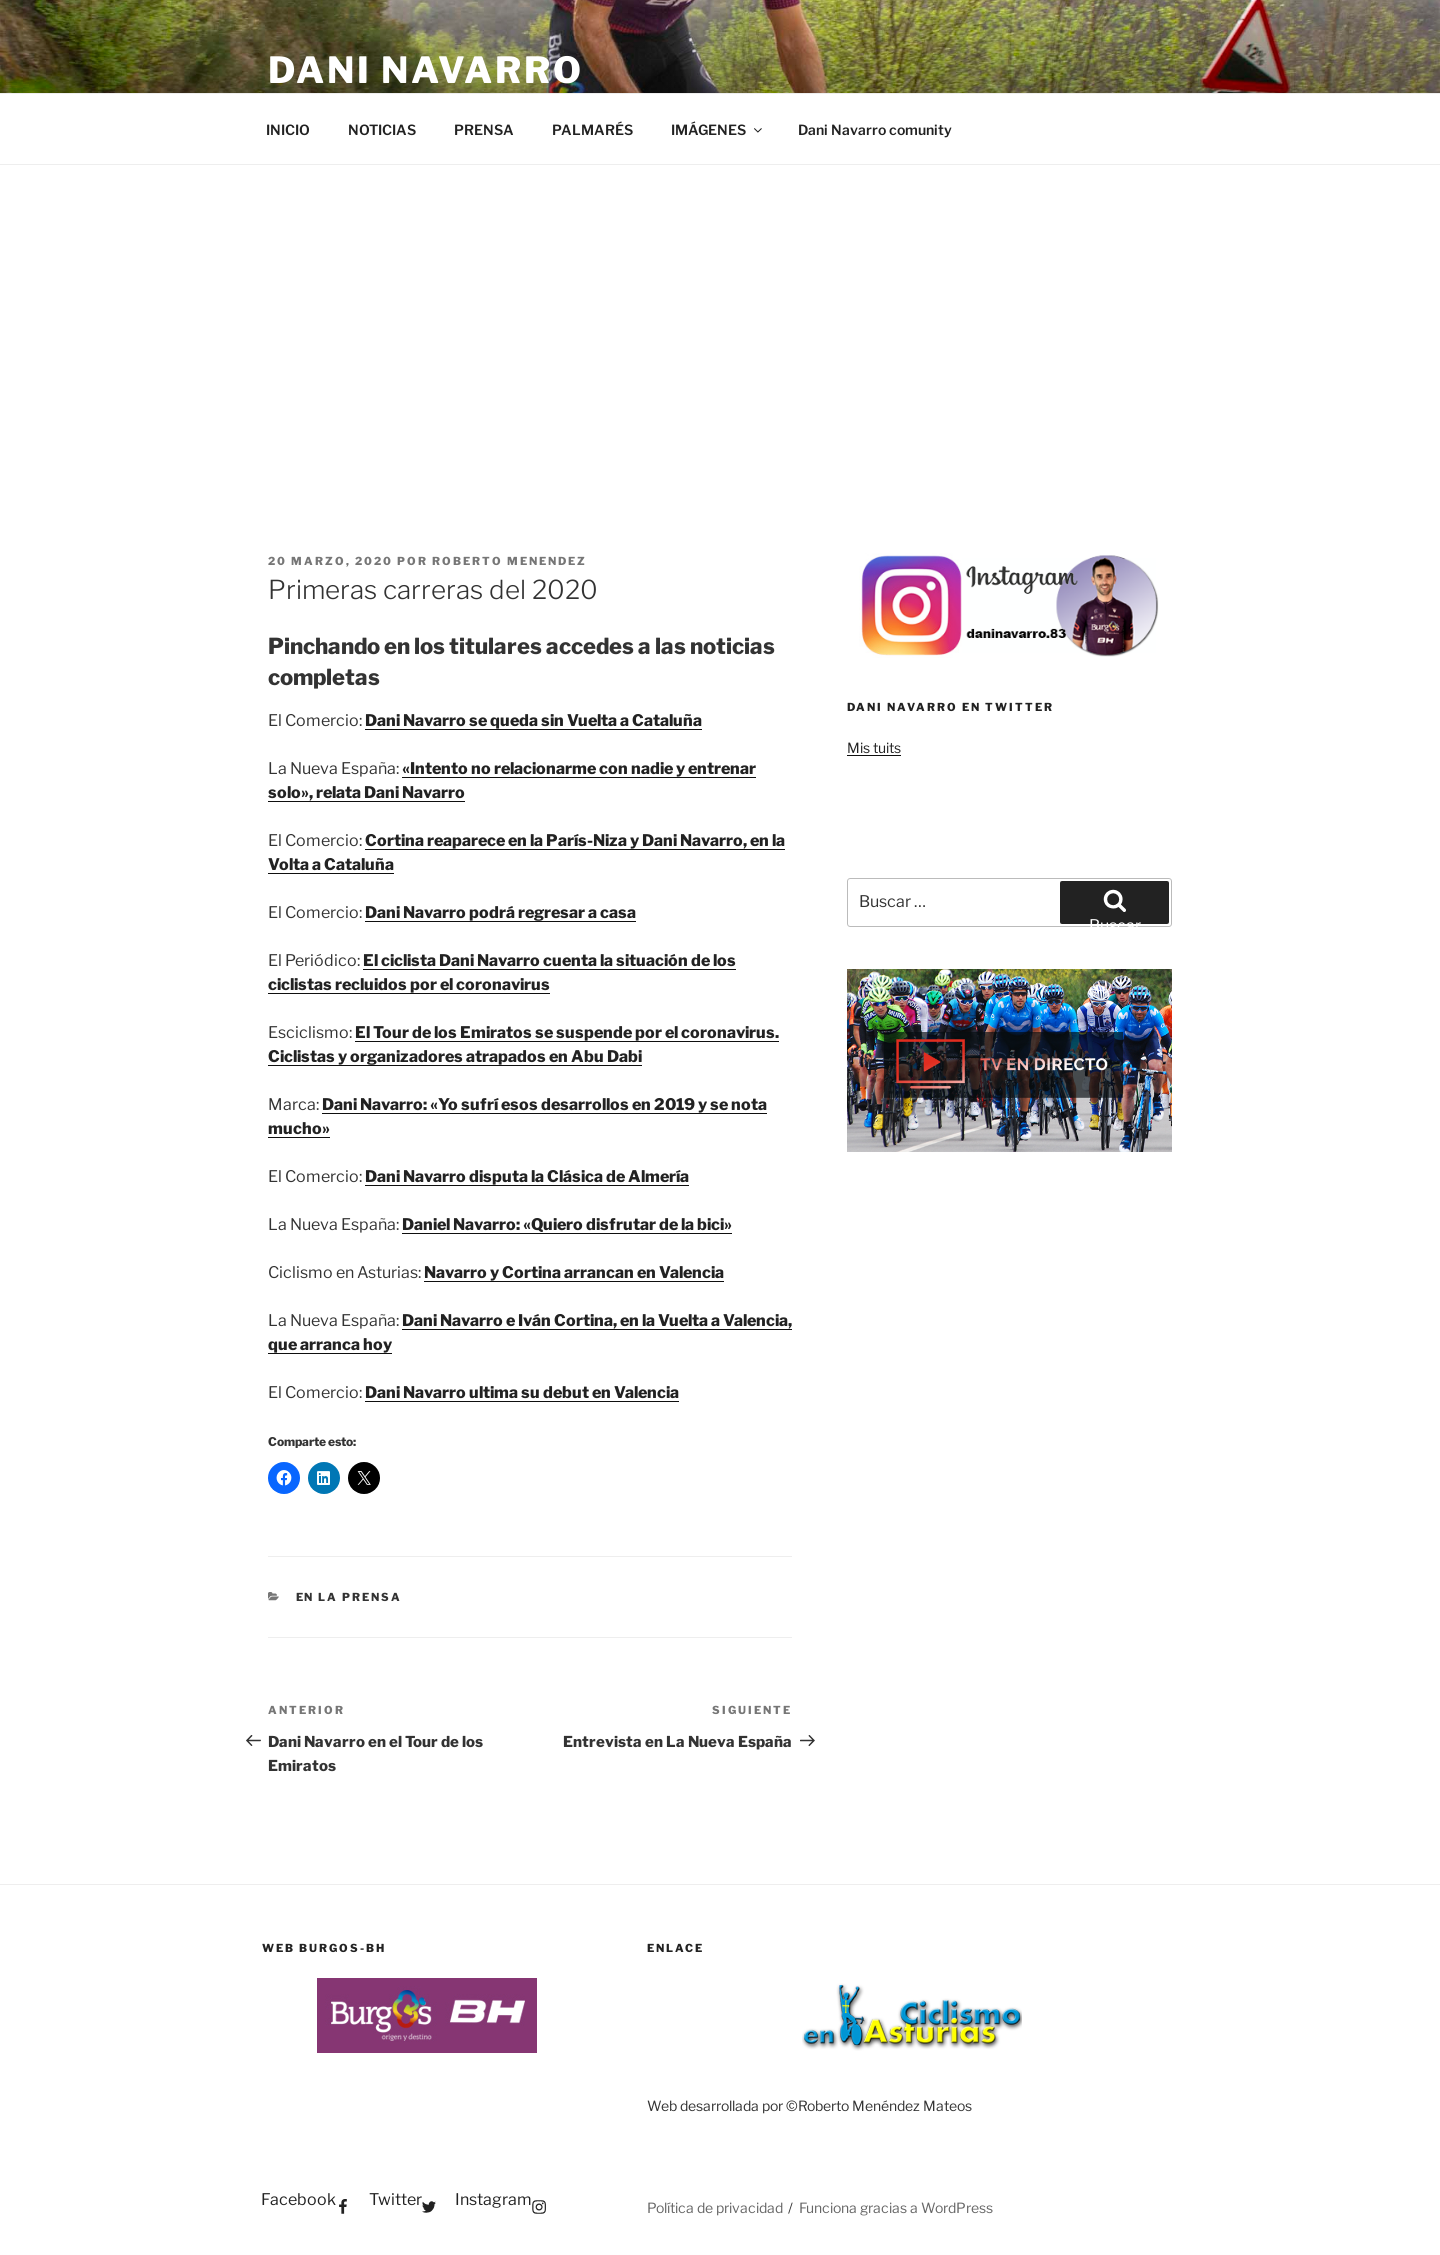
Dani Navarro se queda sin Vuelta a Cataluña (533, 720)
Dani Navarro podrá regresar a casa (500, 912)
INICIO (288, 129)
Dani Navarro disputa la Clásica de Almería (527, 1176)
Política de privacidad (715, 2207)
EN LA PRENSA (349, 1597)
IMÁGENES (718, 129)
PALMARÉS (592, 129)
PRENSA (484, 129)
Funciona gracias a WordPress (896, 2207)
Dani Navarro (426, 70)
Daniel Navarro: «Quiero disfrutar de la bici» (567, 1224)
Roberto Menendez (509, 561)
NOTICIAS (382, 129)
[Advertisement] (720, 315)
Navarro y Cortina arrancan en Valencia (574, 1272)
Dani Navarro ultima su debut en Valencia (522, 1392)
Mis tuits (874, 747)
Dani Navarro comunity (875, 129)
